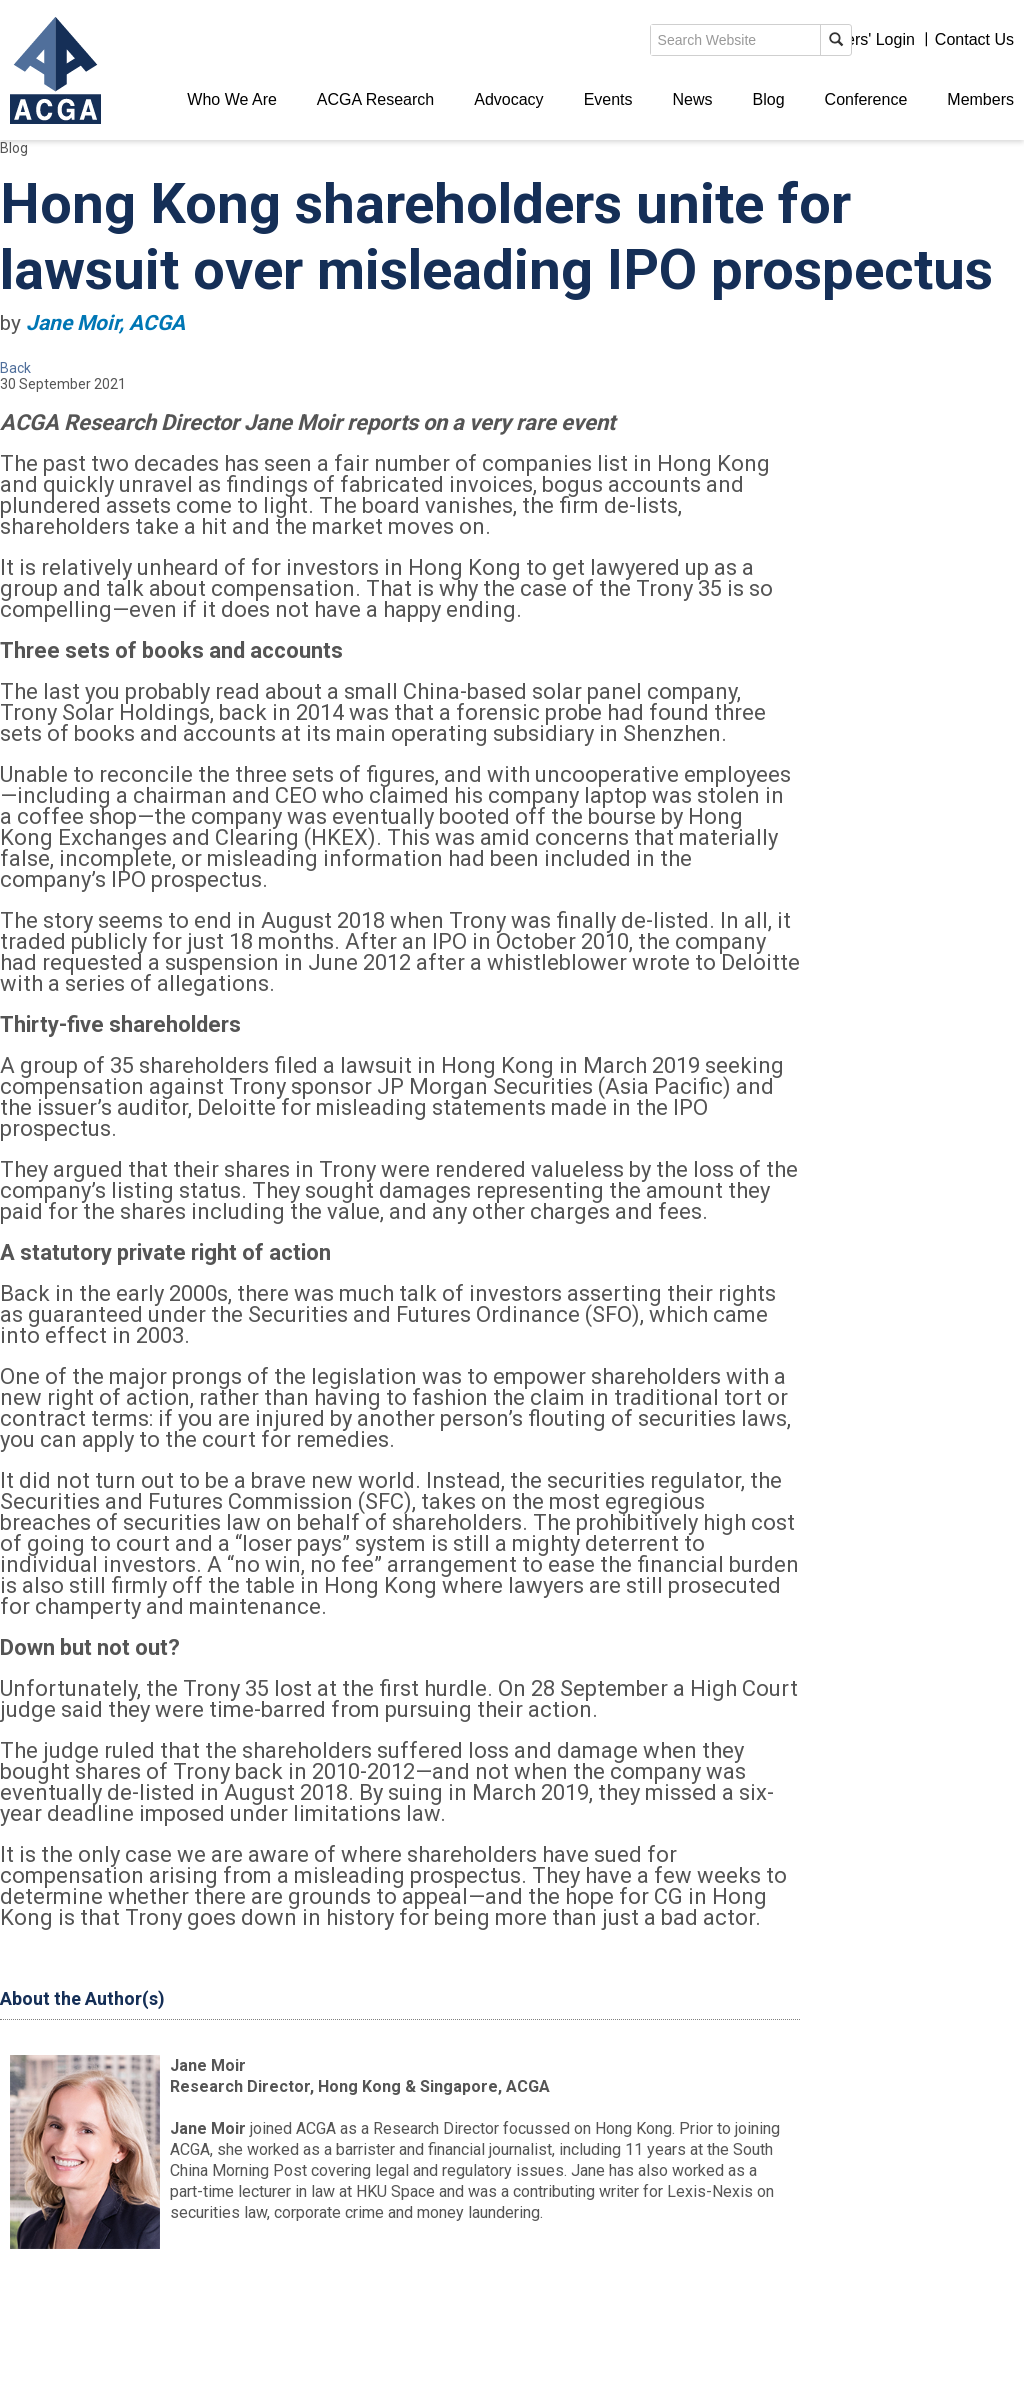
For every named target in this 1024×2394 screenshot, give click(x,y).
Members (980, 99)
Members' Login (858, 39)
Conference (866, 99)
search (668, 44)
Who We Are (232, 99)
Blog (769, 99)
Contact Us (974, 39)
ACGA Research (375, 99)
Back (15, 368)
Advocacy (508, 99)
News (693, 99)
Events (608, 99)
